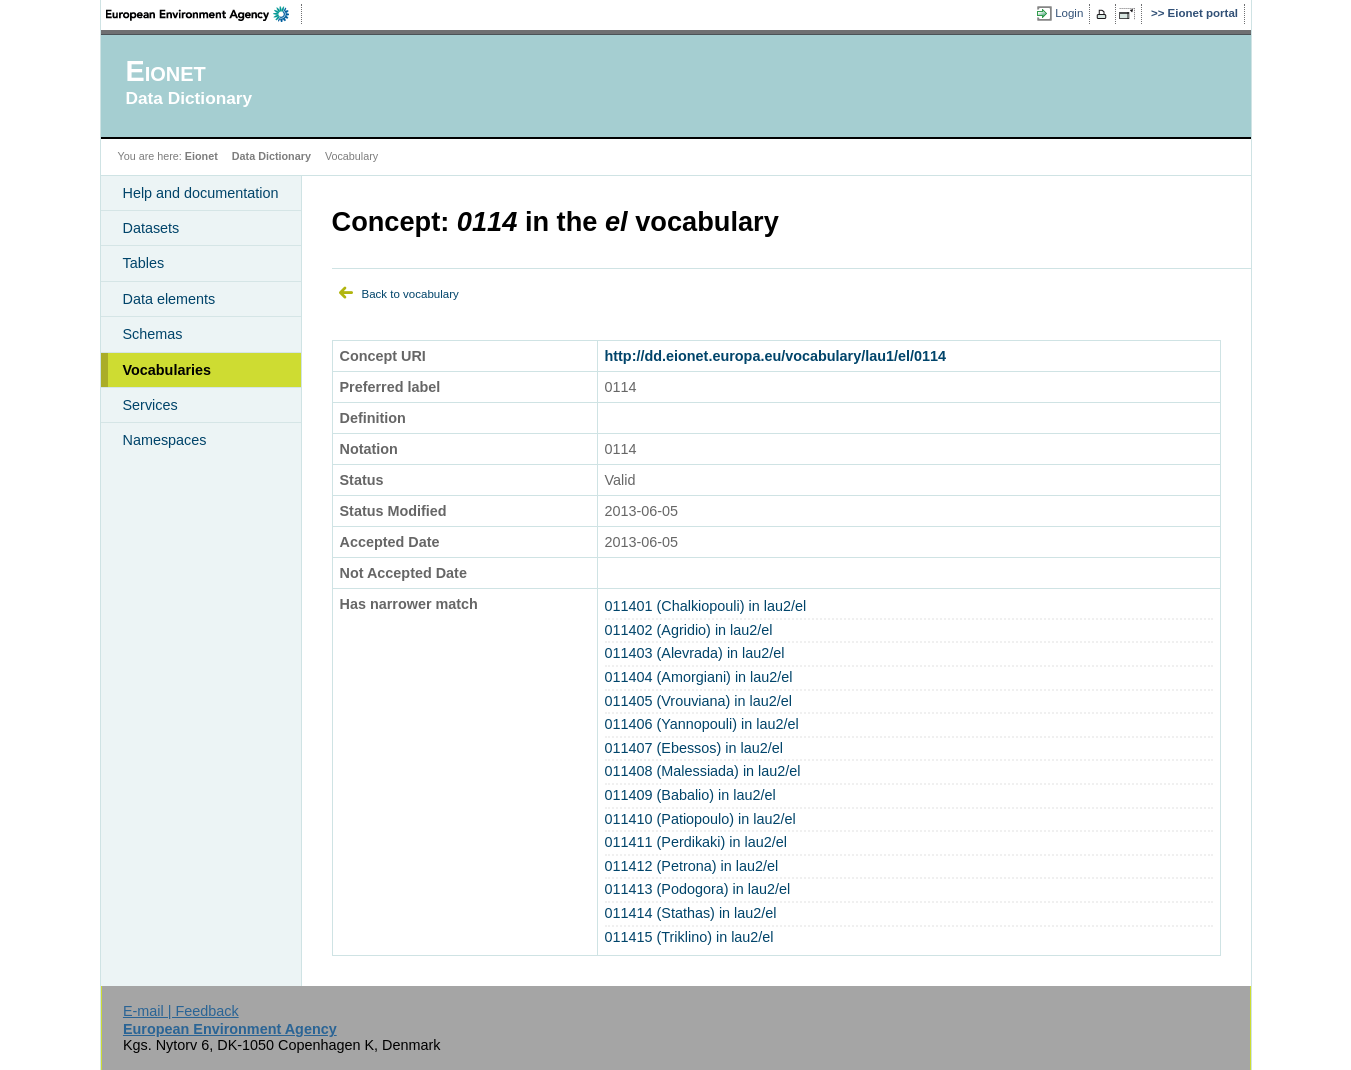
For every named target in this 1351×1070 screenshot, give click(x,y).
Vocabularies (167, 370)
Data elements (169, 299)
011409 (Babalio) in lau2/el (690, 795)
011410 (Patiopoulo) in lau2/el (700, 819)
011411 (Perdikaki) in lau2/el (696, 842)
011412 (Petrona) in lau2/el (692, 866)
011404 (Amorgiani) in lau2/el (699, 677)
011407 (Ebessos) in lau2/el (694, 748)
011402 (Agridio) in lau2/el (689, 630)
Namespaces (165, 440)
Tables (144, 263)
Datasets (151, 228)
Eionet (201, 156)
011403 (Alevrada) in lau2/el (695, 653)
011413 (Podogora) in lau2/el (698, 889)
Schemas (153, 334)
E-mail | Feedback (181, 1011)
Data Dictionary (271, 156)
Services (150, 405)
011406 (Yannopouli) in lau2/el (702, 724)
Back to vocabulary (410, 294)
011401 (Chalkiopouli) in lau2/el (706, 606)
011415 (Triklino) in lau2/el (689, 937)
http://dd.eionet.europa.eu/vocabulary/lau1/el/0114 (775, 356)
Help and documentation (201, 193)
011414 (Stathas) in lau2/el (691, 913)
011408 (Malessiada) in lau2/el (703, 771)
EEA (204, 14)
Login (1069, 13)
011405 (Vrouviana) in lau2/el (698, 701)
